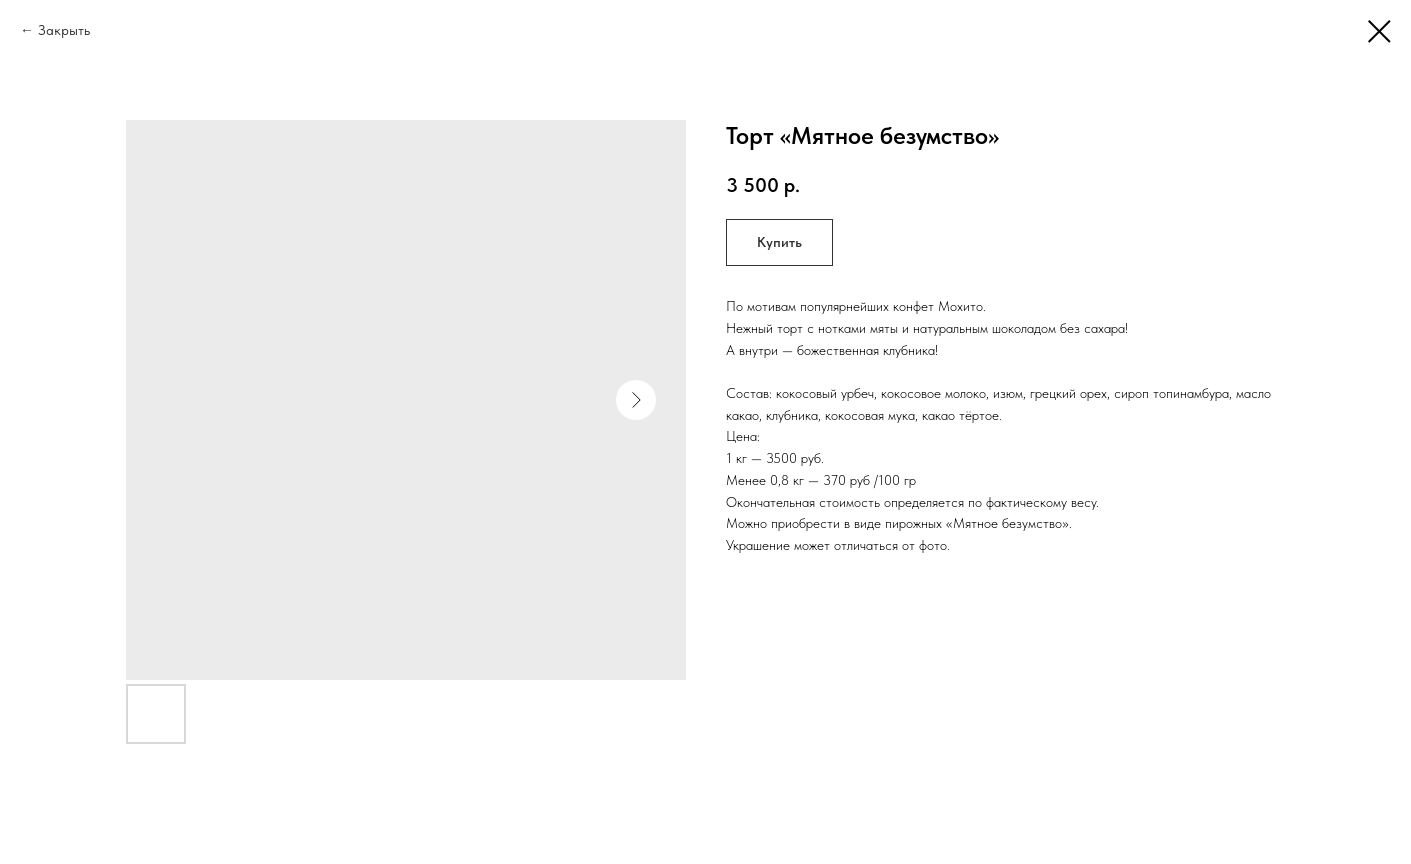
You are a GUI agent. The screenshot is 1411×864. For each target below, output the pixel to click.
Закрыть (64, 30)
